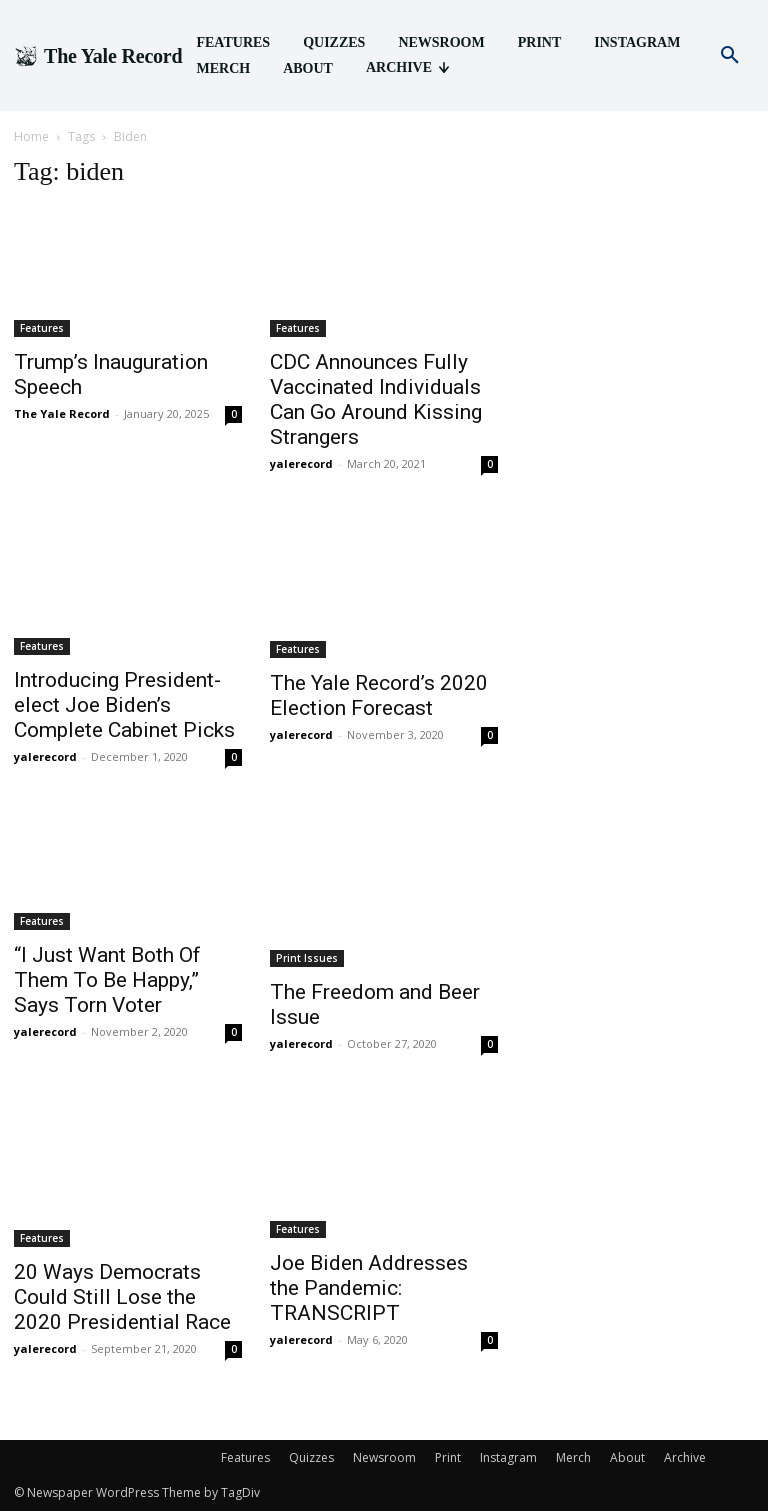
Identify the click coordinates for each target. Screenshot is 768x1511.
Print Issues (307, 958)
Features (42, 328)
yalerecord (301, 463)
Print (448, 1457)
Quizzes (311, 1457)
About (627, 1457)
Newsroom (384, 1457)
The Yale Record (62, 413)
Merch (573, 1457)
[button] (730, 56)
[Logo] (98, 56)
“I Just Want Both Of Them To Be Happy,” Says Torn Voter (107, 980)
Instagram (508, 1457)
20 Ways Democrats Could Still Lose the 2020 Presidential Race (122, 1297)
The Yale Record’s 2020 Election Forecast (379, 695)
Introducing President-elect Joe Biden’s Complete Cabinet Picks (124, 705)
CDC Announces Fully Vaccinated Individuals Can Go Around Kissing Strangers (376, 399)
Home (31, 136)
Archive (685, 1457)
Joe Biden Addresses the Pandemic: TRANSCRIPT (369, 1288)
